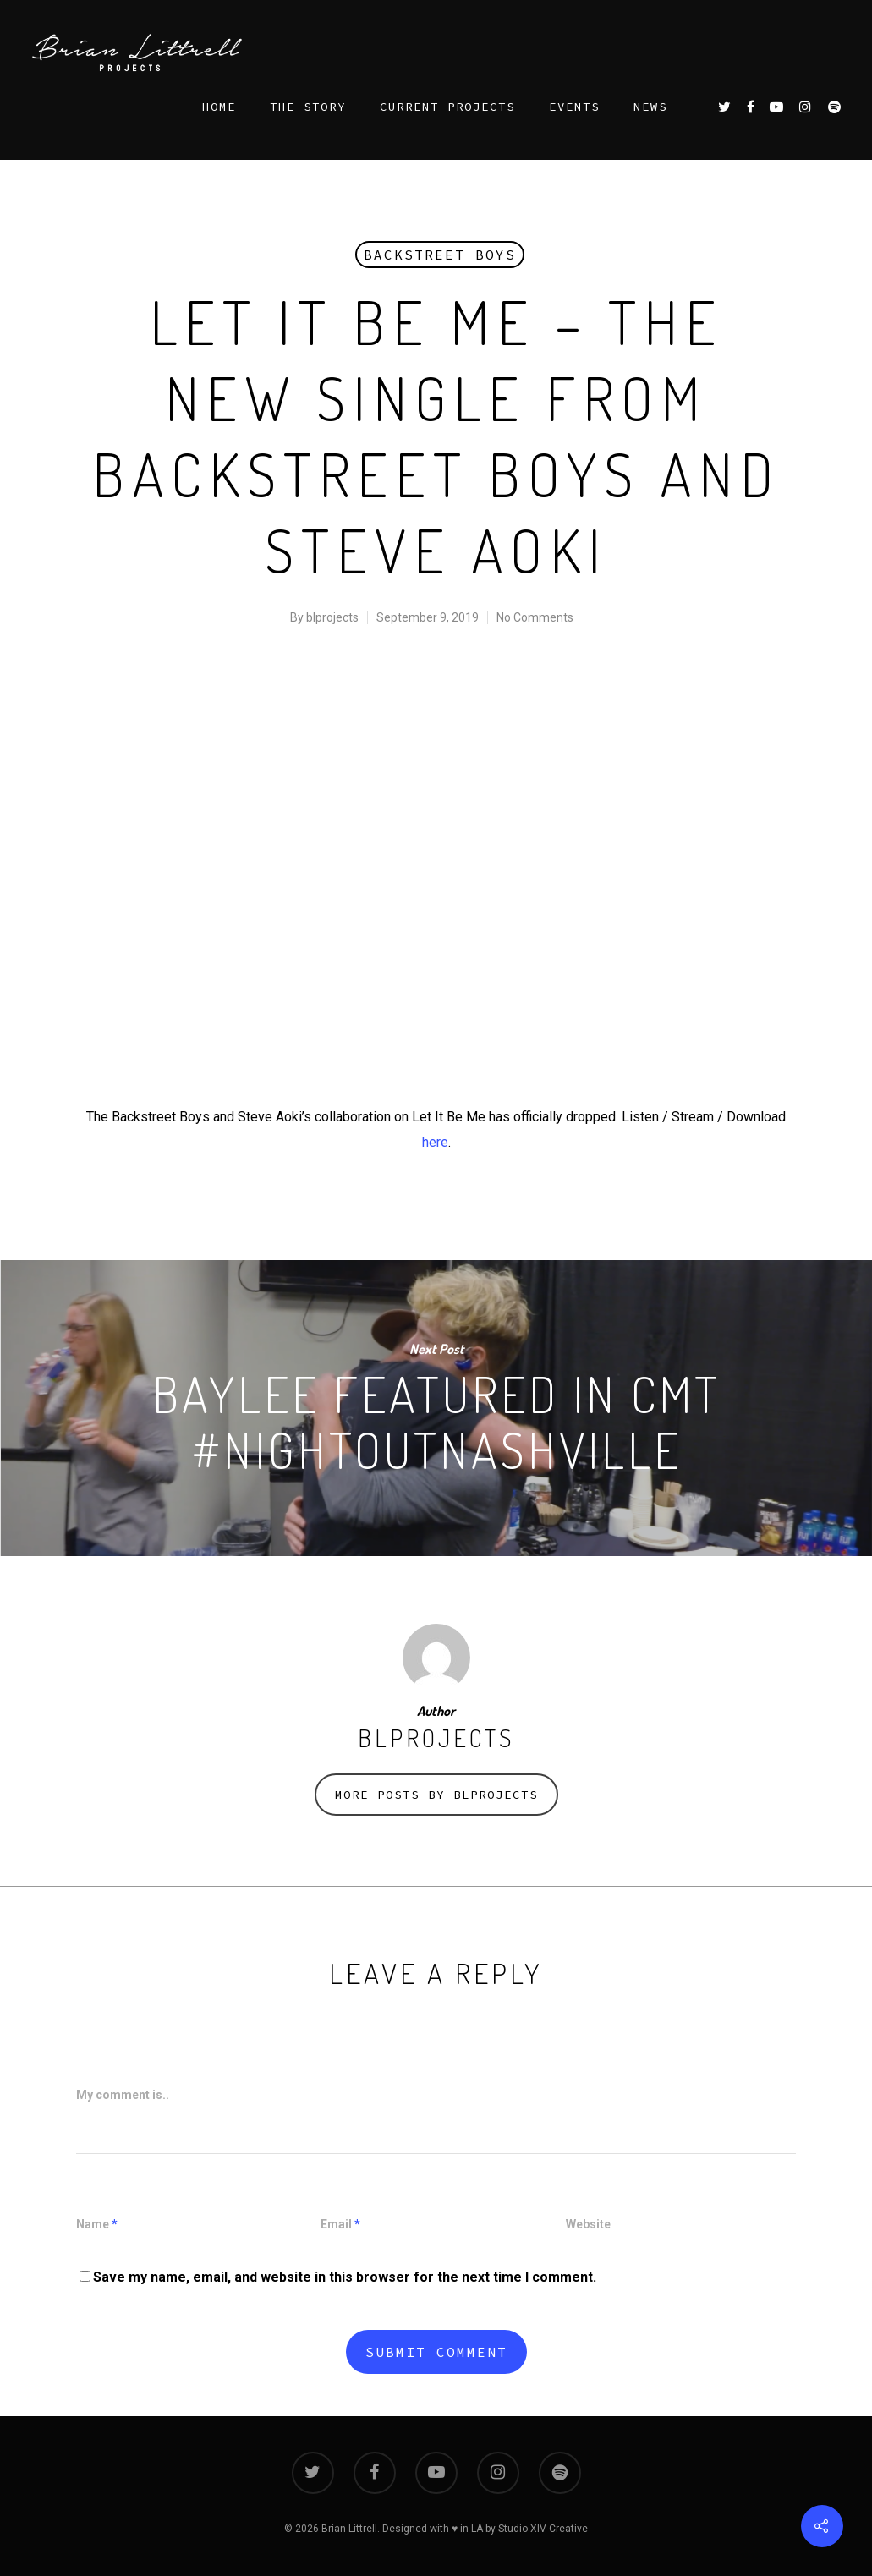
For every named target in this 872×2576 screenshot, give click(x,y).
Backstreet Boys (440, 254)
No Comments (534, 617)
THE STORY (308, 106)
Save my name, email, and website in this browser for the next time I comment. (344, 2277)
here (435, 1142)
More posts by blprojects (436, 1794)
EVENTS (574, 106)
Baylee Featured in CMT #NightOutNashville (436, 1408)
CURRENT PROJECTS (447, 106)
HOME (219, 106)
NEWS (650, 106)
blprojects (332, 617)
